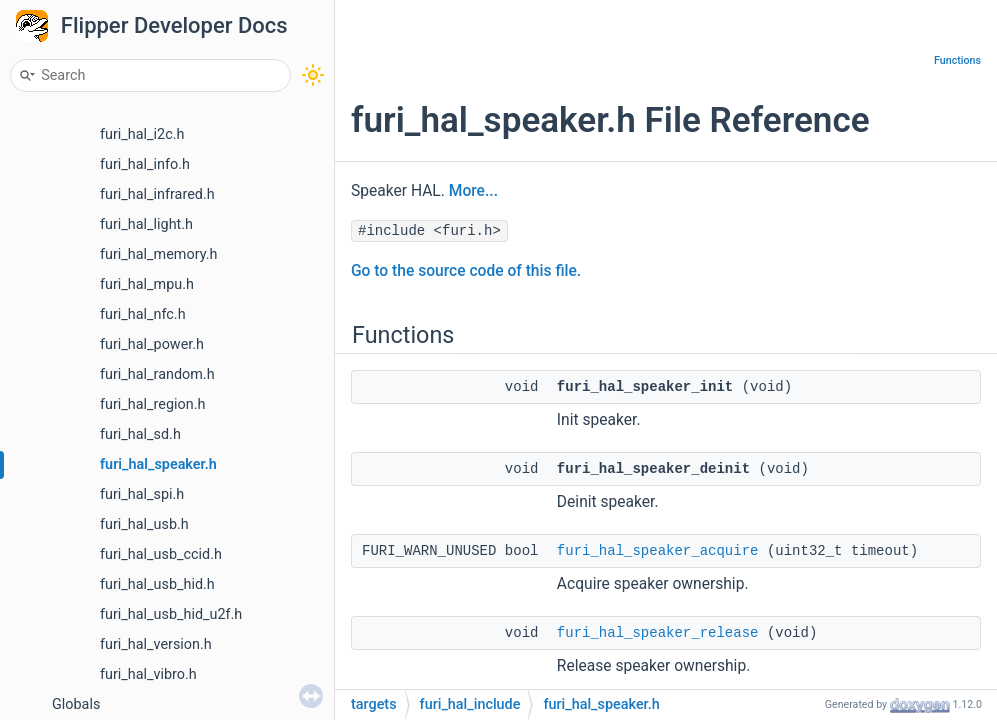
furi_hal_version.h (156, 644)
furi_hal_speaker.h (158, 464)
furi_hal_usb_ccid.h (161, 554)
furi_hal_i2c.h (142, 134)
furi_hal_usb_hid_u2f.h (171, 614)
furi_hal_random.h (157, 374)
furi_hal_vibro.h (148, 674)
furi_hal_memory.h (158, 254)
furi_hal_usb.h (144, 524)
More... (473, 191)
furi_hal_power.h (152, 344)
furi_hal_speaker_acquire (658, 551)
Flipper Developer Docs (174, 25)
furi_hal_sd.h (140, 434)
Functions (957, 60)
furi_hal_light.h (146, 224)
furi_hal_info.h (145, 164)
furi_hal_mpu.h (147, 284)
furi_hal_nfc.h (143, 314)
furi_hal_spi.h (142, 494)
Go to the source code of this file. (466, 271)
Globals (76, 704)
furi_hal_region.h (152, 404)
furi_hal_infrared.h (157, 194)
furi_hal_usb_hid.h (157, 584)
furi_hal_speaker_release (658, 633)
